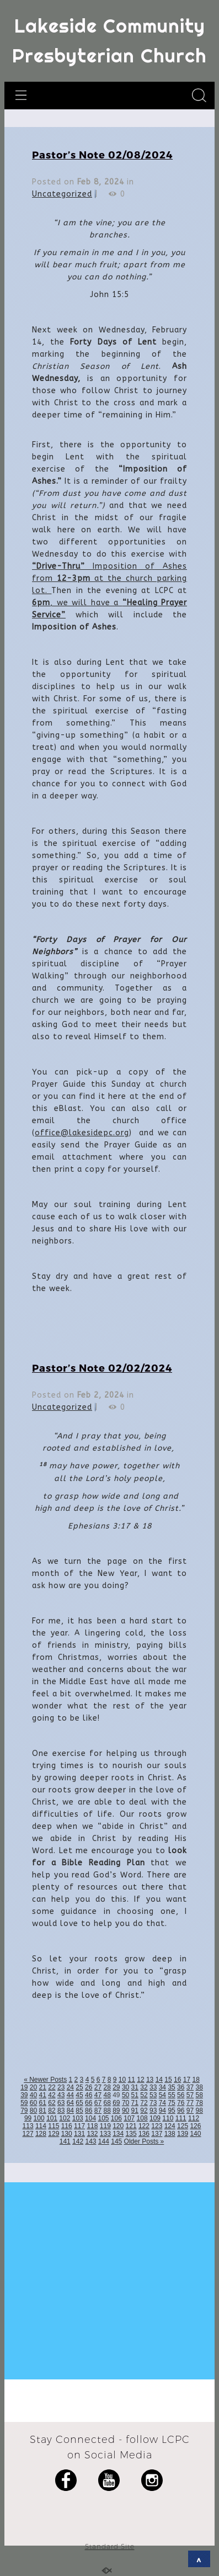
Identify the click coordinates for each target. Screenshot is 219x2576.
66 (88, 2103)
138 (169, 2134)
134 (118, 2134)
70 (125, 2103)
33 (153, 2087)
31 (134, 2087)
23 (61, 2087)
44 (70, 2095)
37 (190, 2087)
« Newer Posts (45, 2079)
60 (33, 2103)
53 (153, 2095)
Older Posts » (144, 2141)
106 (116, 2118)
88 (106, 2110)
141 (65, 2141)
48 (106, 2095)
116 (66, 2126)
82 (51, 2110)
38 (199, 2087)
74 (162, 2103)
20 (33, 2087)
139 (182, 2134)
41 (42, 2095)
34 (162, 2087)
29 (116, 2087)
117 (79, 2126)
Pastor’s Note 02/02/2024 (102, 1367)
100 (39, 2118)
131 (79, 2134)
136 (143, 2134)
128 (40, 2134)
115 (53, 2126)
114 (40, 2126)
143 (90, 2141)
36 (180, 2087)
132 (92, 2134)
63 (61, 2103)
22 (51, 2087)
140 (195, 2134)
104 (90, 2118)
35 (171, 2087)
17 (186, 2079)
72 (143, 2103)
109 (155, 2118)
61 (42, 2103)
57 (190, 2095)
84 (70, 2110)
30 (125, 2087)
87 (98, 2110)
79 (24, 2110)
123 (156, 2126)
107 (129, 2118)
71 (134, 2103)
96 (180, 2110)
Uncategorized (62, 194)
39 (24, 2095)
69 (116, 2103)
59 (24, 2103)
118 (92, 2126)
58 (199, 2095)
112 (193, 2118)
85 (79, 2110)
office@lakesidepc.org (82, 1133)
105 (103, 2118)
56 (180, 2095)
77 (190, 2103)
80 (33, 2110)
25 (79, 2087)
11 (131, 2079)
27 (98, 2087)
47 (98, 2095)
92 (143, 2110)
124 (169, 2126)
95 (171, 2110)
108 (142, 2118)
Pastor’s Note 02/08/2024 (102, 154)
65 (79, 2103)
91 (134, 2110)
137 (156, 2134)
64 (70, 2103)
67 (98, 2103)
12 (140, 2079)
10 (122, 2079)
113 (28, 2126)
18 (195, 2079)
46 (88, 2095)
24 (70, 2087)
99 (27, 2118)
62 (51, 2103)
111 (180, 2118)
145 (116, 2141)
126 (195, 2126)
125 (182, 2126)
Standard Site (110, 2546)
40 (33, 2095)
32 (143, 2087)
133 (105, 2134)
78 (199, 2103)
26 (88, 2087)
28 (106, 2087)
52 (143, 2095)
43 (61, 2095)
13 (149, 2079)
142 (77, 2141)
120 (118, 2126)
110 (167, 2118)
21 (42, 2087)
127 (28, 2134)
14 (159, 2079)
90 (125, 2110)
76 (180, 2103)
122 (143, 2126)
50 (125, 2095)
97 (190, 2110)
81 (42, 2110)
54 (162, 2095)
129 (53, 2134)
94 (162, 2110)
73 (153, 2103)
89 (116, 2110)
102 (64, 2118)
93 (153, 2110)
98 (199, 2110)
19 (24, 2087)
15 (168, 2079)
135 (131, 2134)
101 (51, 2118)
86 (88, 2110)
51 (134, 2095)
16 (177, 2079)
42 (51, 2095)
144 (103, 2141)
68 (106, 2103)
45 (79, 2095)
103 (77, 2118)
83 (61, 2110)
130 (66, 2134)
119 (105, 2126)
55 (171, 2095)
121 (131, 2126)
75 (171, 2103)
